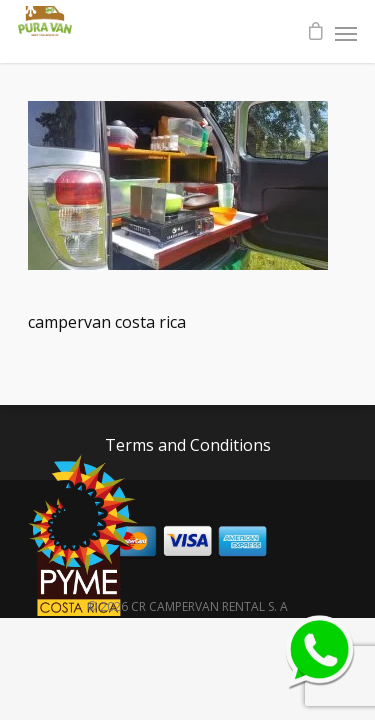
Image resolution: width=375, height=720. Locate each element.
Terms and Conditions (188, 445)
